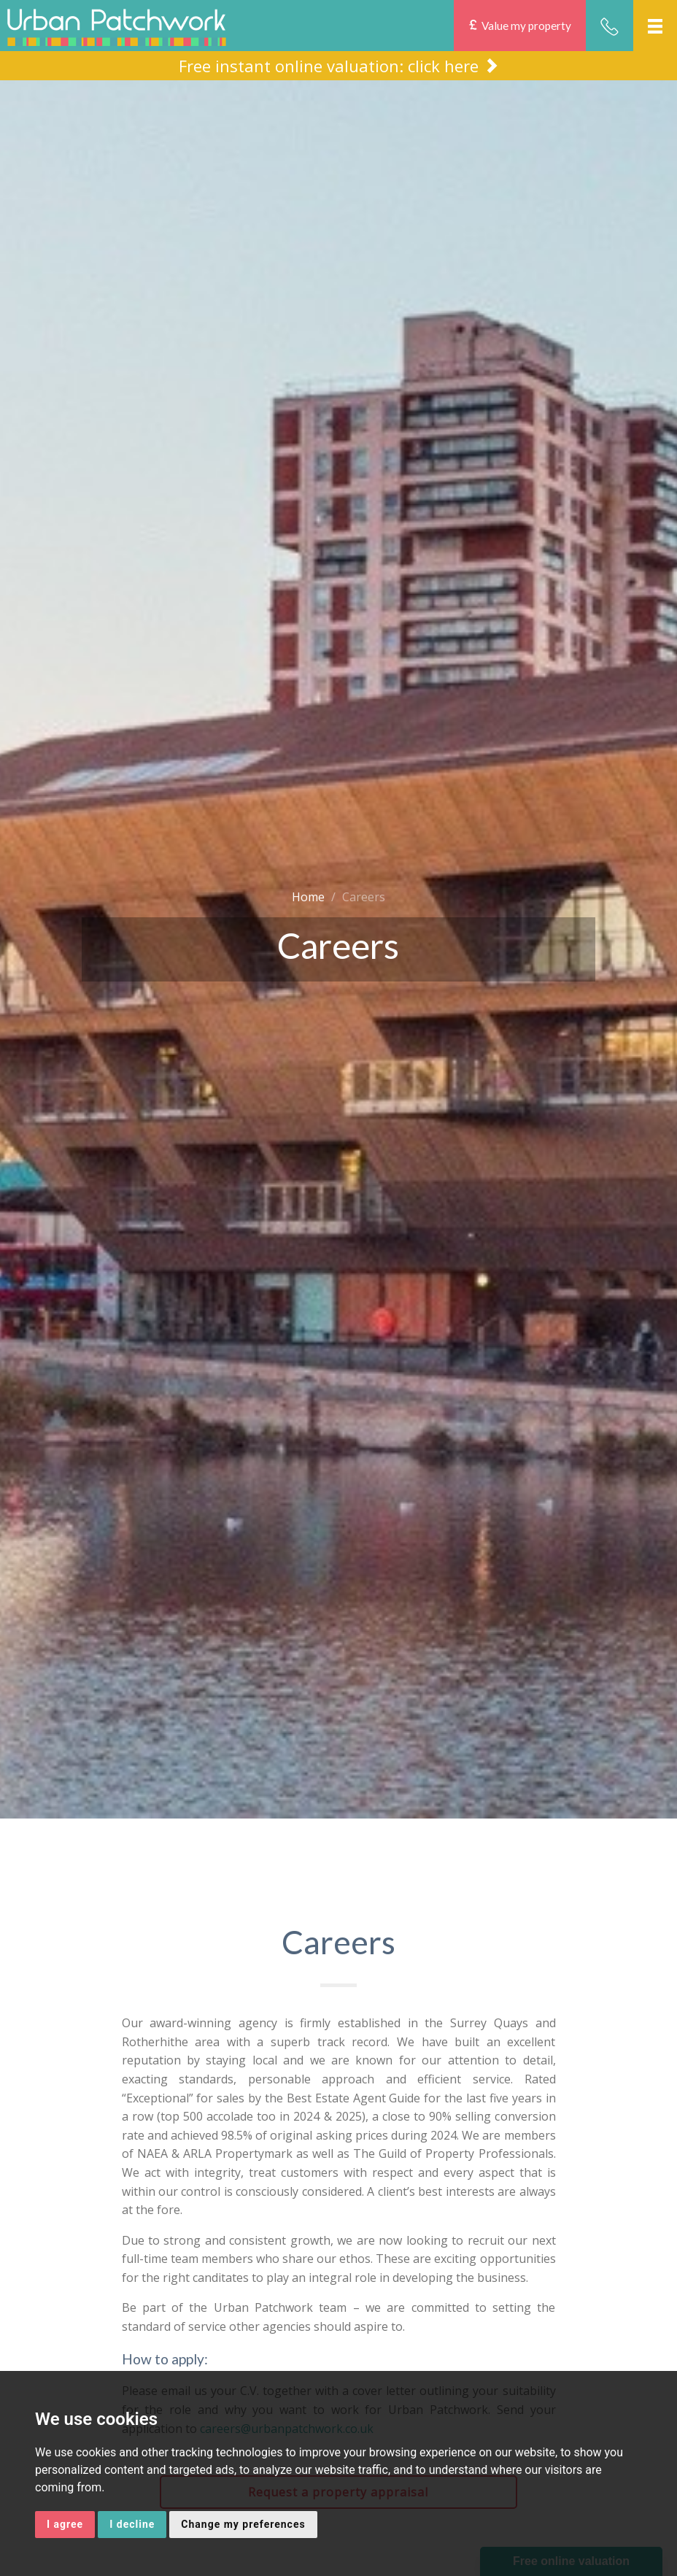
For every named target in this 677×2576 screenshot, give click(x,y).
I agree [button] (65, 2524)
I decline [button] (132, 2524)
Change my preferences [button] (243, 2524)
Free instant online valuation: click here (339, 65)
